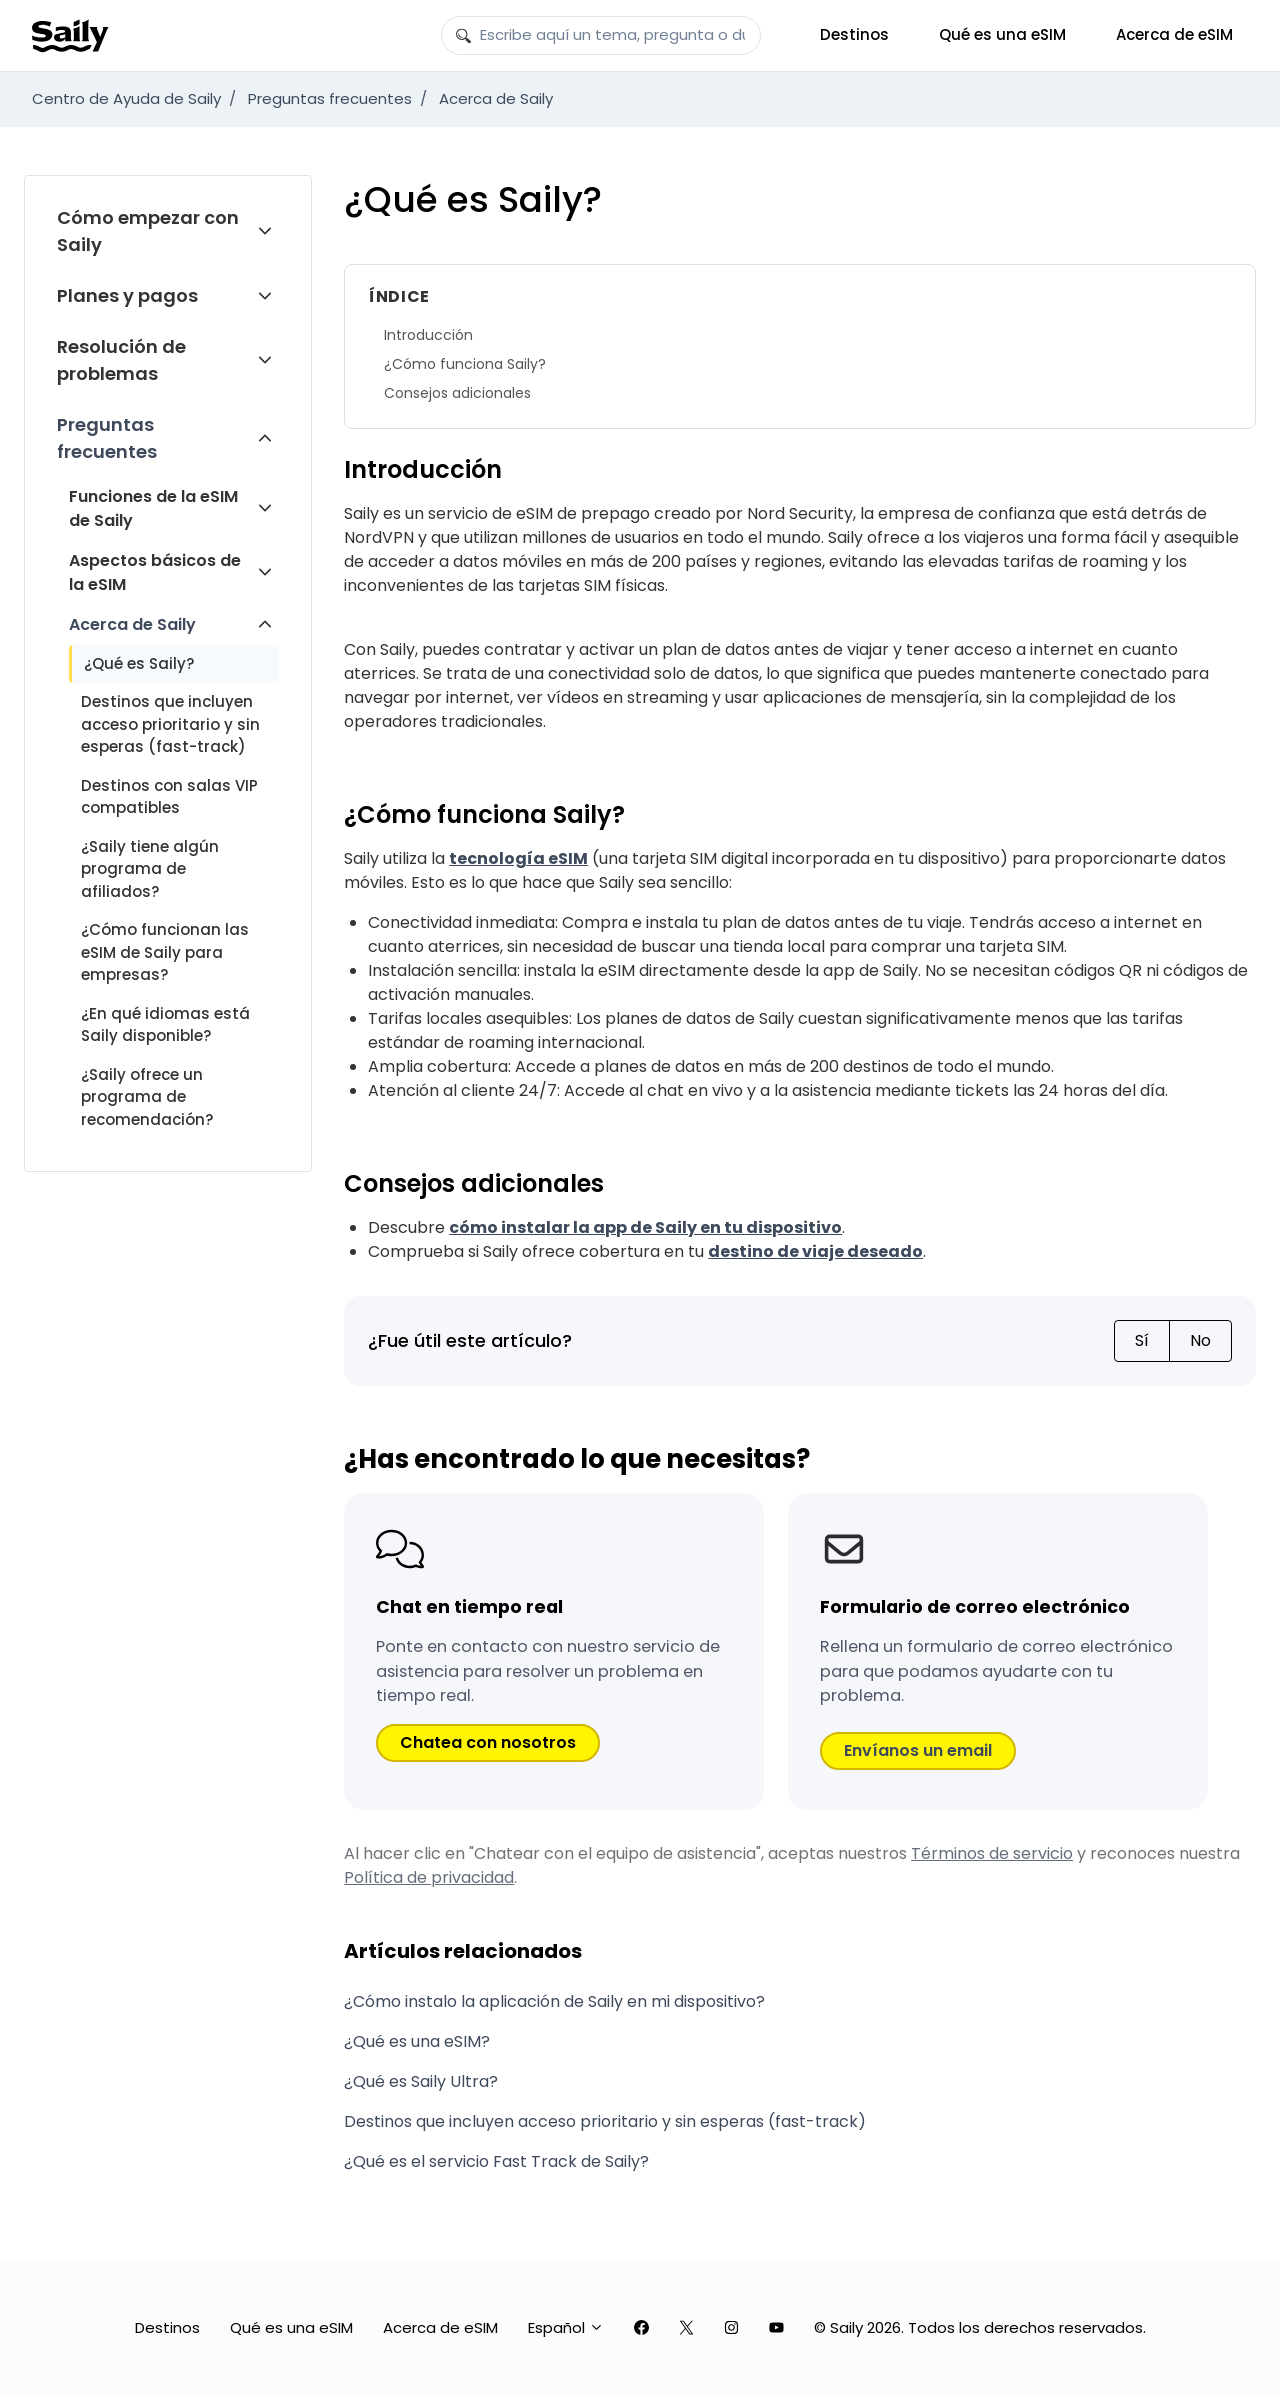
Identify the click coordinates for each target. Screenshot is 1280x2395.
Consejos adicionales (457, 393)
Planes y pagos (127, 295)
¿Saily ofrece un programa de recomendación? (147, 1097)
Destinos (854, 34)
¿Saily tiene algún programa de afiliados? (150, 869)
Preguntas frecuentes (330, 98)
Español (566, 2327)
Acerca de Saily (496, 98)
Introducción (428, 335)
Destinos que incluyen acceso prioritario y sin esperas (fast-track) (170, 724)
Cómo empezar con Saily (148, 231)
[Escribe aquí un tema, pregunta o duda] (601, 36)
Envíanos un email (918, 1750)
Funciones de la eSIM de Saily (153, 508)
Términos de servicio (992, 1853)
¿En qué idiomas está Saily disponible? (165, 1025)
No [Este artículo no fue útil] (1200, 1340)
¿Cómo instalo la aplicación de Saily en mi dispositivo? (554, 2001)
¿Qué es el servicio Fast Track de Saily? (496, 2161)
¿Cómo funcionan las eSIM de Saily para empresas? (165, 952)
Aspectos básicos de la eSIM (155, 572)
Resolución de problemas (121, 360)
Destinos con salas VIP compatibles (169, 797)
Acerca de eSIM (1174, 34)
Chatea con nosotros (488, 1742)
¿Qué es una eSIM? (417, 2041)
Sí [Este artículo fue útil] (1142, 1340)
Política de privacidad (429, 1877)
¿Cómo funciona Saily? (465, 364)
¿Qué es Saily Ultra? (421, 2081)
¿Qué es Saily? (139, 663)
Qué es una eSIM (1002, 34)
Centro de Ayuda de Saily (126, 98)
